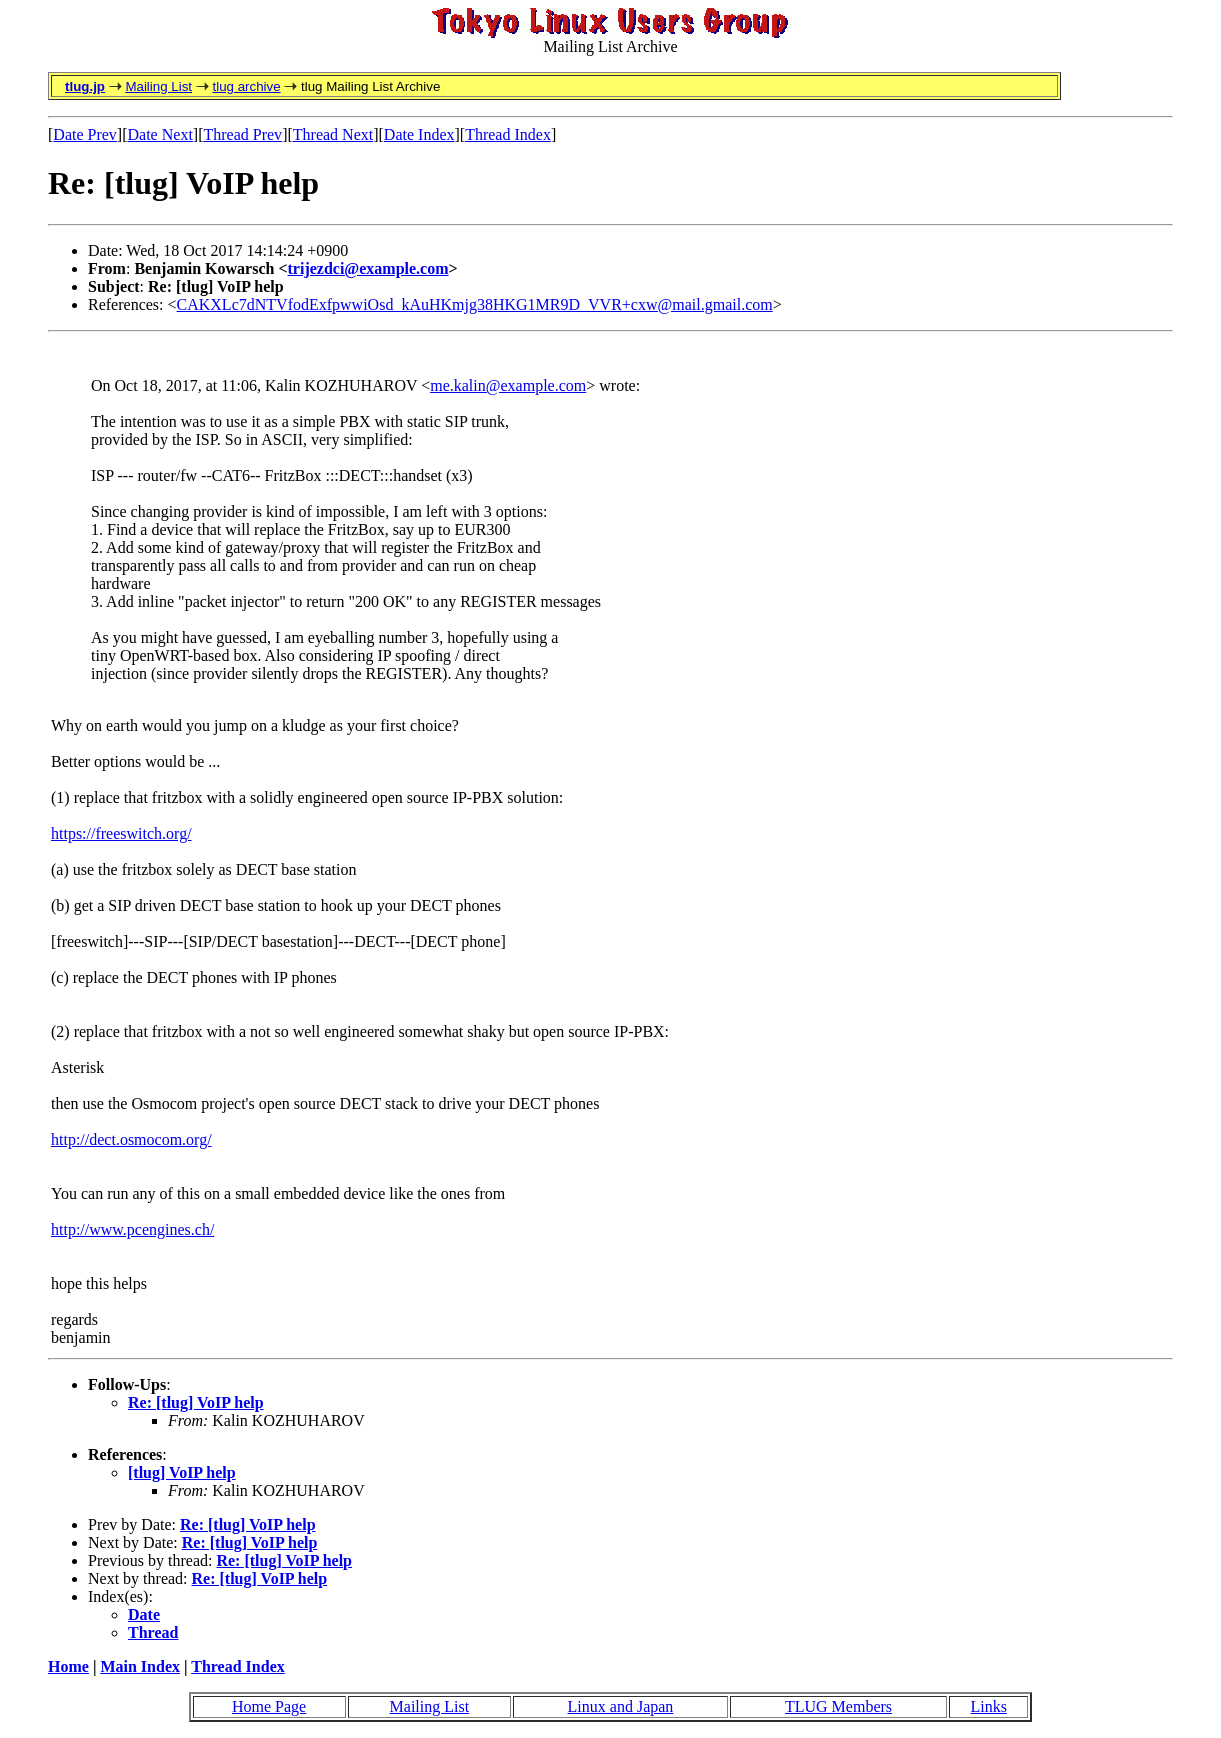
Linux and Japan (621, 1706)
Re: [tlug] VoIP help (196, 1402)
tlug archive (246, 86)
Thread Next (333, 134)
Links (989, 1706)
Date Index (419, 134)
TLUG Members (838, 1706)
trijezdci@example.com (368, 268)
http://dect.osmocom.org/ (131, 1139)
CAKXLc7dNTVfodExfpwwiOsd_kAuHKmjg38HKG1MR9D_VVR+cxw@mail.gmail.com (475, 304)
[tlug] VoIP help (182, 1472)
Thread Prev (242, 134)
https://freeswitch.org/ (121, 833)
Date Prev (85, 134)
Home (68, 1666)
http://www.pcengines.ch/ (132, 1229)
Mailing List (158, 86)
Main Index (140, 1666)
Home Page (269, 1706)
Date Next (160, 134)
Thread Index (508, 134)
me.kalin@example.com (508, 385)
